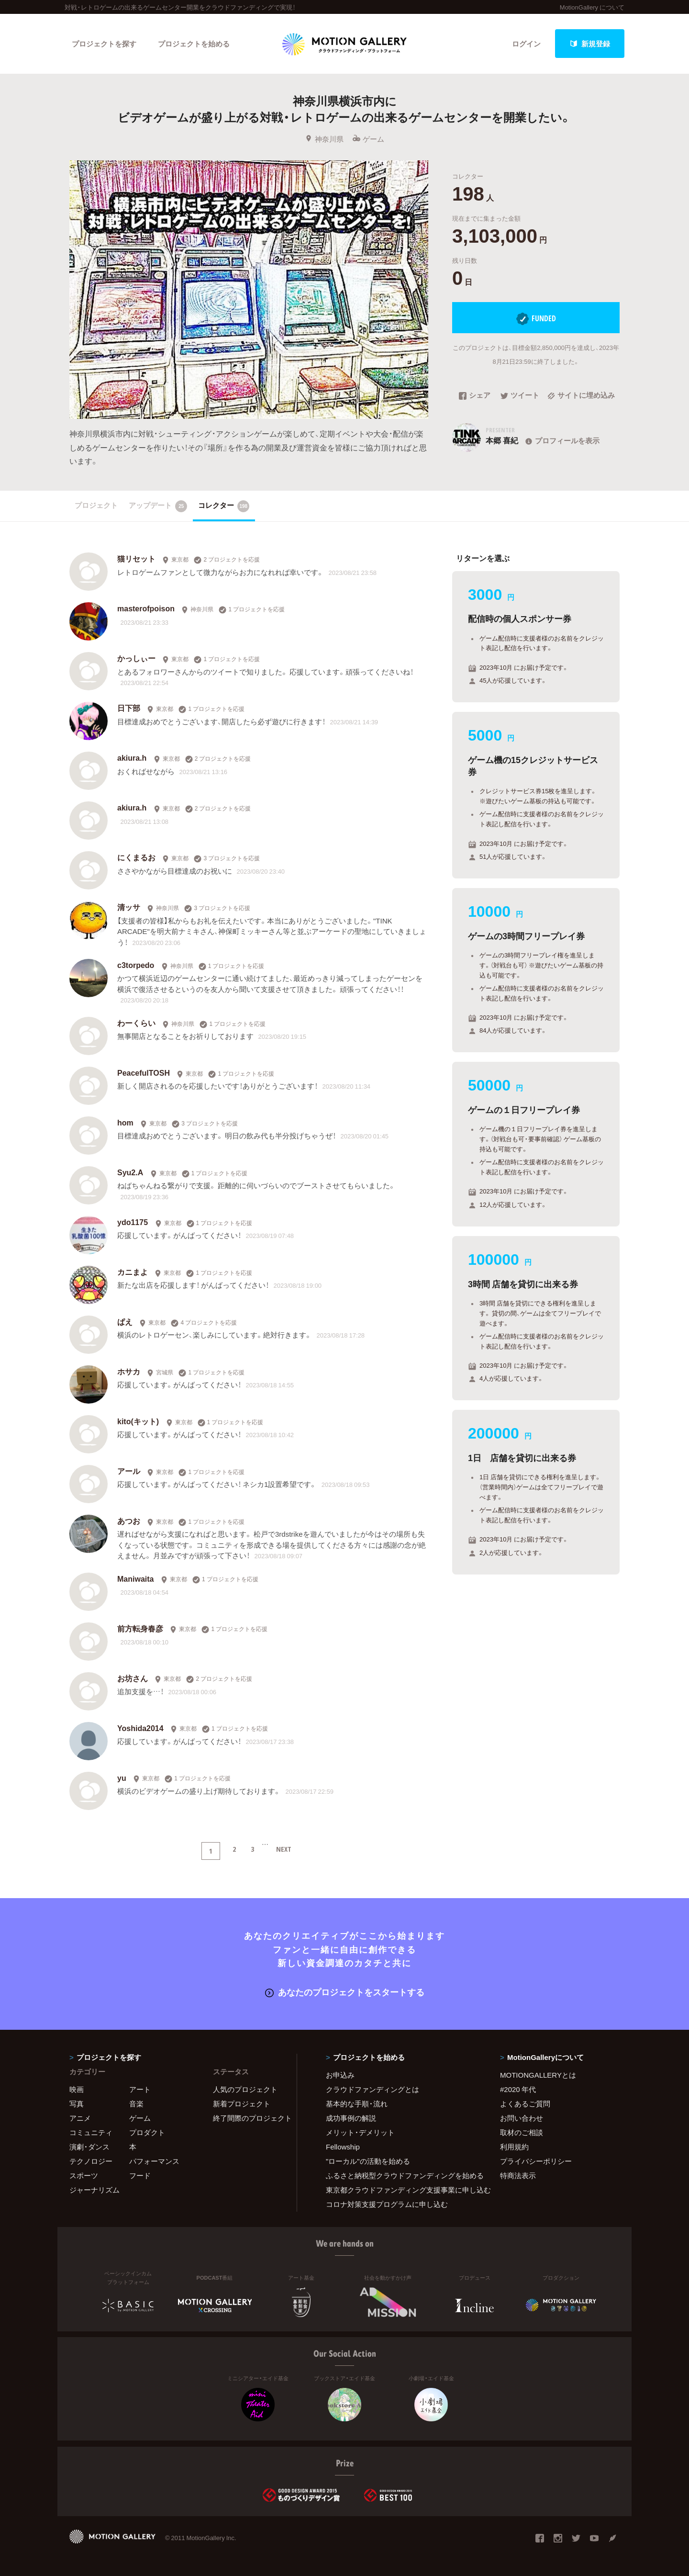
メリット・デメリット (360, 2132)
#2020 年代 (518, 2089)
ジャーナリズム (94, 2189)
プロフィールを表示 (561, 440)
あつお (128, 1520)
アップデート (158, 506)
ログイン (526, 43)
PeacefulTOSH (143, 1072)
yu (121, 1777)
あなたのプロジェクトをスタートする (344, 1991)
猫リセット (136, 558)
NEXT (283, 1849)
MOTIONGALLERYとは (538, 2075)
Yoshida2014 (140, 1727)
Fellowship (343, 2146)
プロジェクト (96, 505)
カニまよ (132, 1271)
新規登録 (590, 43)
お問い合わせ (521, 2118)
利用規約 (514, 2146)
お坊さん (132, 1678)
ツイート (519, 396)
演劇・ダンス (89, 2146)
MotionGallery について (592, 6)
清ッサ (128, 906)
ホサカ (128, 1371)
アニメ (80, 2118)
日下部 (128, 707)
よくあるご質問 (525, 2103)
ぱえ (125, 1321)
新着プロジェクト (241, 2103)
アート (140, 2089)
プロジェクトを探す (104, 43)
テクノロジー (90, 2161)
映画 (76, 2089)
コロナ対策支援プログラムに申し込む (387, 2204)
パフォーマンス (154, 2161)
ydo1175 (132, 1221)
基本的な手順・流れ (357, 2103)
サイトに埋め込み (581, 396)
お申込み (340, 2075)
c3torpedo (135, 964)
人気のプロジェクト (245, 2089)
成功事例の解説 (351, 2118)
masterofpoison (146, 608)
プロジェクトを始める (194, 43)
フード (140, 2175)
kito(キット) (138, 1421)
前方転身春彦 (140, 1628)
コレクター (224, 506)
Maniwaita (135, 1578)
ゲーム (368, 139)
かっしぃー (136, 658)
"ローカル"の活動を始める (368, 2161)
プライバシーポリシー (536, 2161)
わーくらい (136, 1022)
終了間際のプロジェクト (249, 2118)
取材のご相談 (521, 2132)
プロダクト (147, 2132)
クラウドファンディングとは (372, 2089)
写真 (76, 2103)
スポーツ (83, 2175)
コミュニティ (90, 2132)
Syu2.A (130, 1172)
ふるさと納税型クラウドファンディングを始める (401, 2175)
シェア (474, 396)
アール (128, 1470)
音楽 (136, 2103)
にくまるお (136, 857)
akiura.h (131, 757)
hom (125, 1122)
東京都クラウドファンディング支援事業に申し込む (401, 2189)
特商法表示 (518, 2175)
